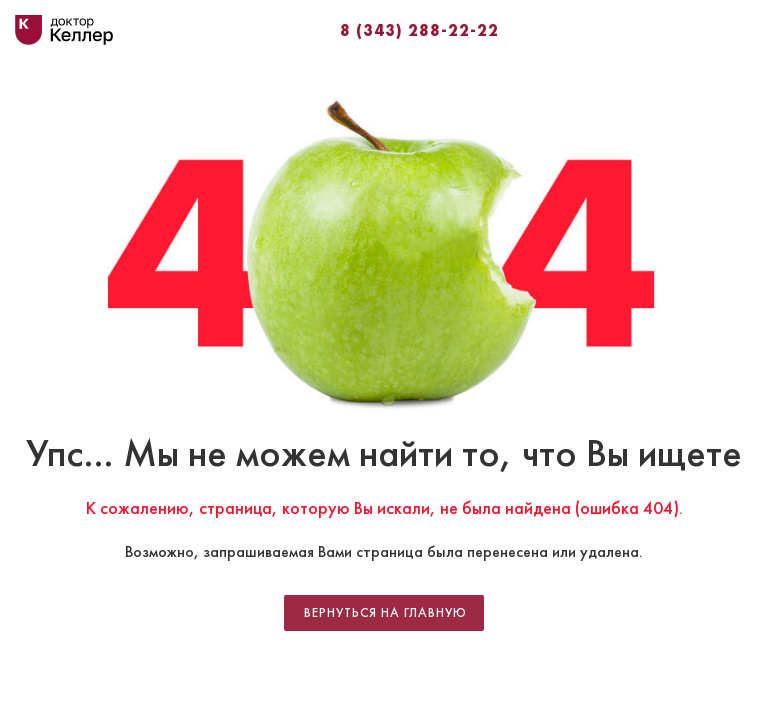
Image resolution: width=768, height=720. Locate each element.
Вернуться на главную (385, 613)
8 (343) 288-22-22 (419, 30)
